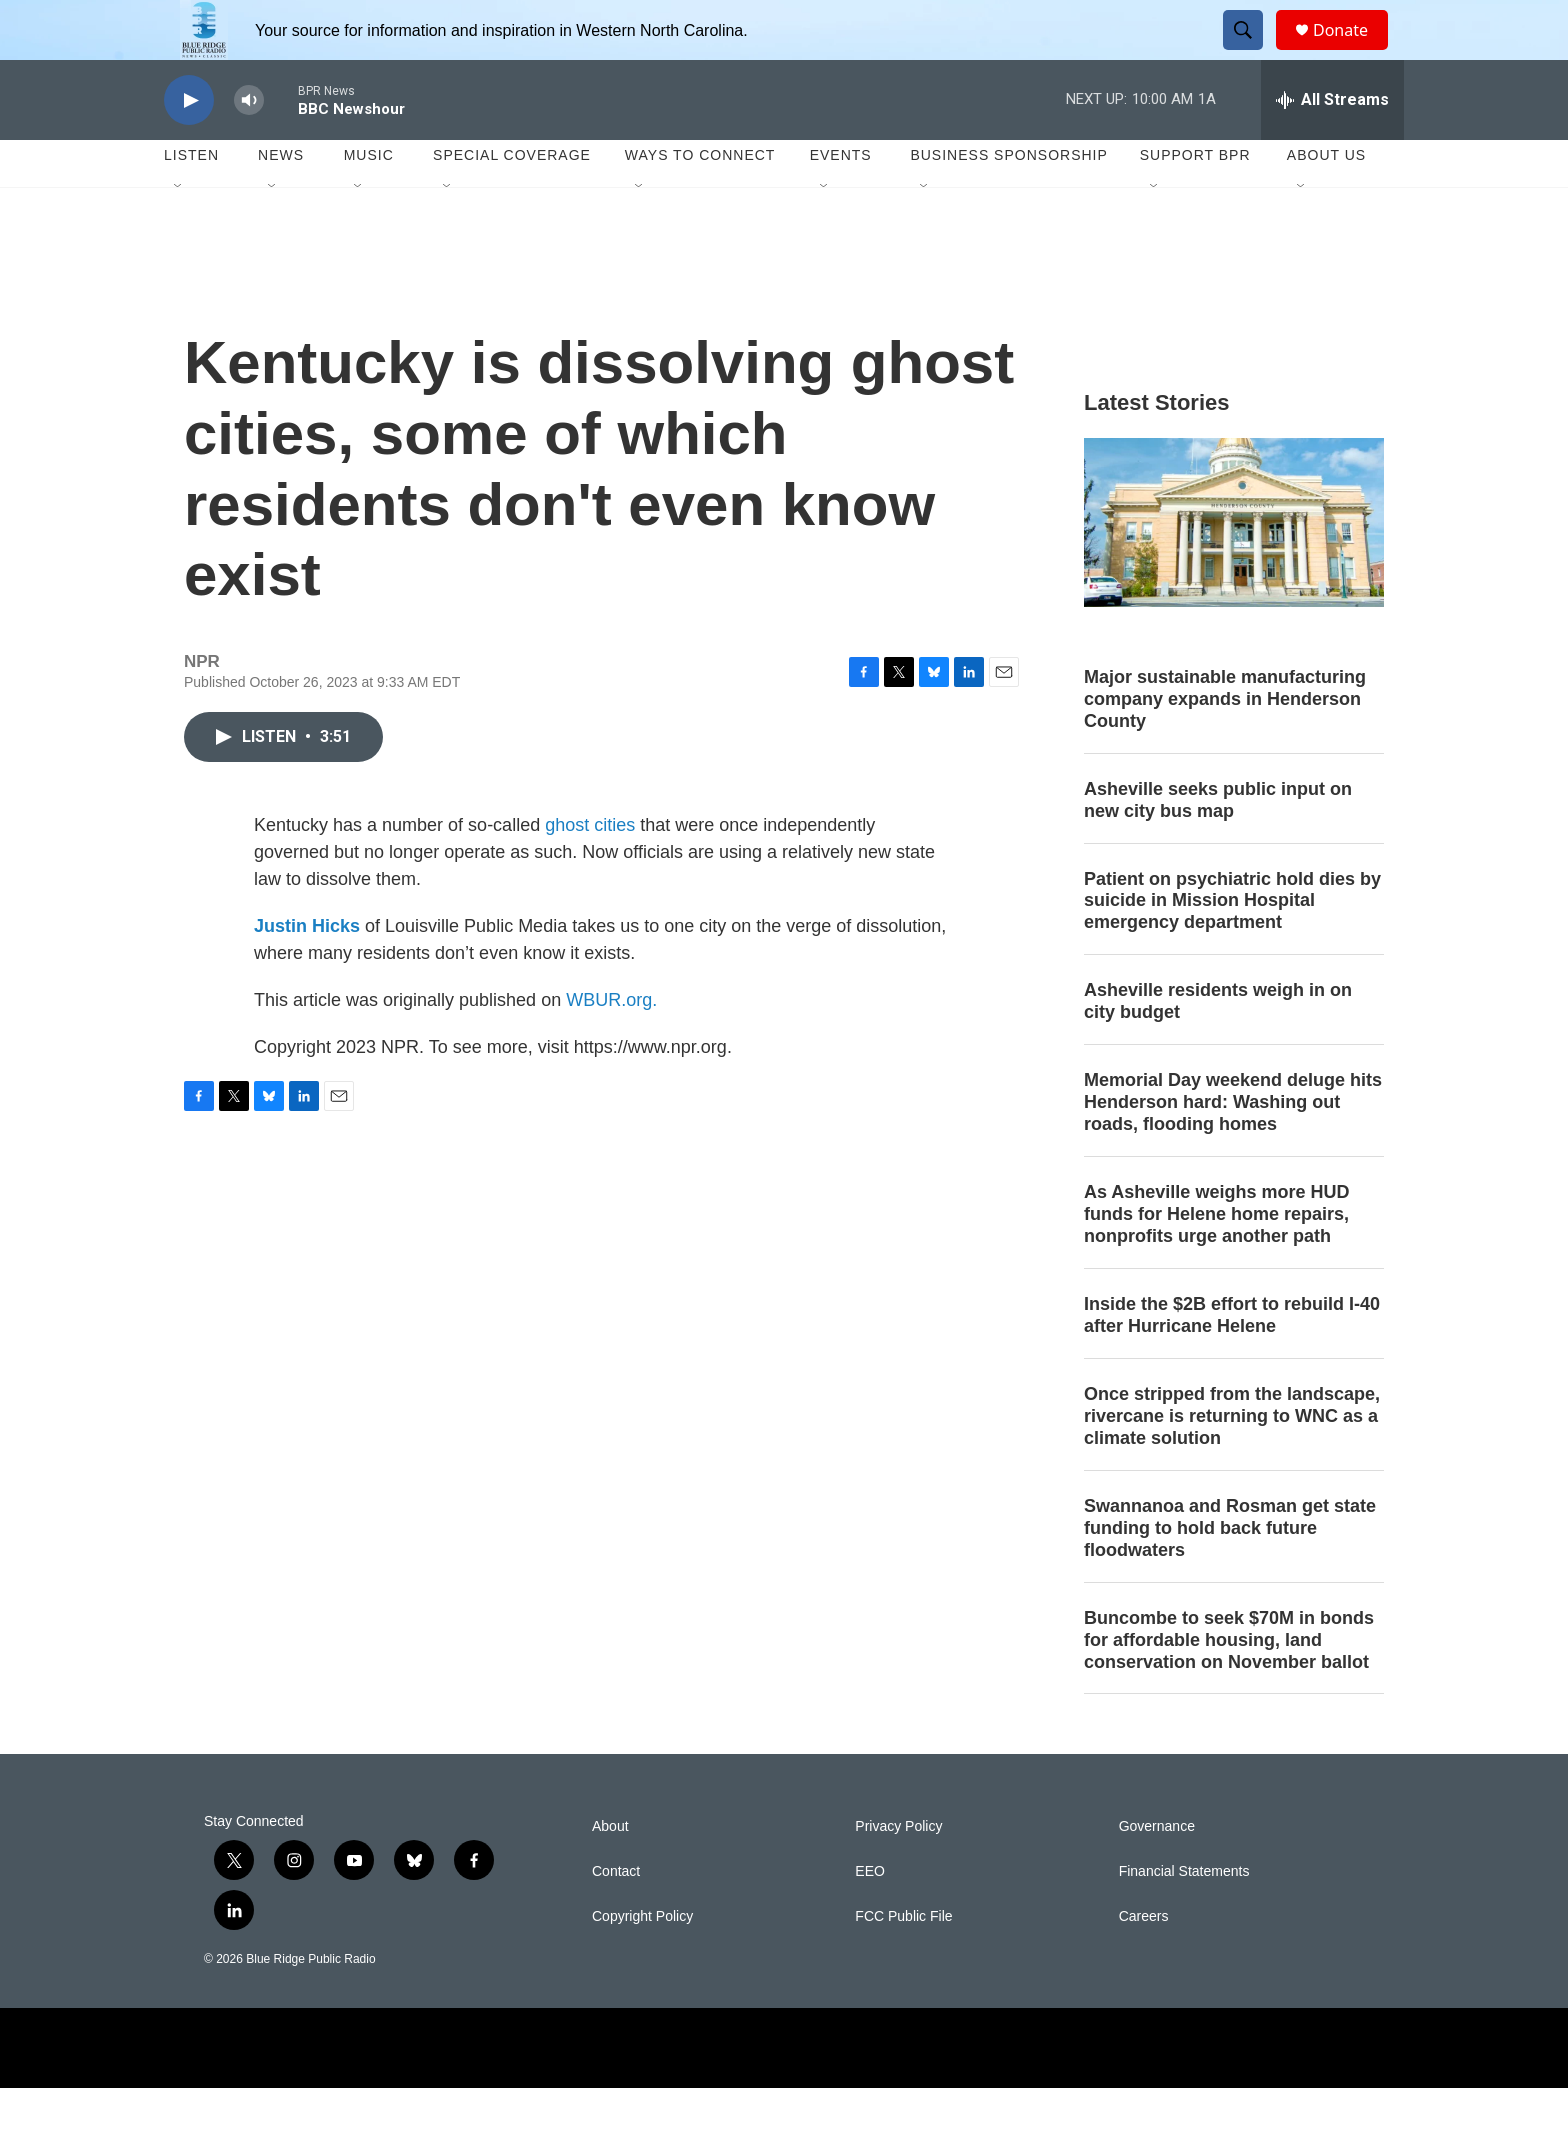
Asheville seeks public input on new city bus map (1218, 845)
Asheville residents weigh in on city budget (1218, 1046)
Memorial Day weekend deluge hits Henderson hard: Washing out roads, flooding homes (1233, 1147)
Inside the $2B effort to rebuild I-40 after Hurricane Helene (1232, 1360)
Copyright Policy (642, 1961)
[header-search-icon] (1252, 53)
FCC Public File (903, 1961)
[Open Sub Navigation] (179, 232)
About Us (1326, 200)
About (610, 1871)
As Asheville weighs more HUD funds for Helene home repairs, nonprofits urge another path (1216, 1259)
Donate (1353, 52)
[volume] (249, 145)
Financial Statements (1184, 1916)
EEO (870, 1916)
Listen (191, 200)
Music (369, 200)
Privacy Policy (898, 1871)
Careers (1144, 1961)
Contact (616, 1916)
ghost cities (590, 870)
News (281, 200)
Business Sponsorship (1008, 200)
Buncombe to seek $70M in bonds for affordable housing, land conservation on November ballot (1229, 1685)
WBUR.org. (611, 1045)
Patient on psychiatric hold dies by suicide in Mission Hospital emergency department (1232, 946)
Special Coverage (512, 200)
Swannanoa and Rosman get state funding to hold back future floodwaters (1230, 1573)
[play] (189, 145)
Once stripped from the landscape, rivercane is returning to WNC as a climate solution (1232, 1461)
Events (841, 200)
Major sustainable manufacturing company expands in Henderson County (1225, 744)
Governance (1157, 1871)
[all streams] (1332, 145)
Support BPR (1195, 200)
